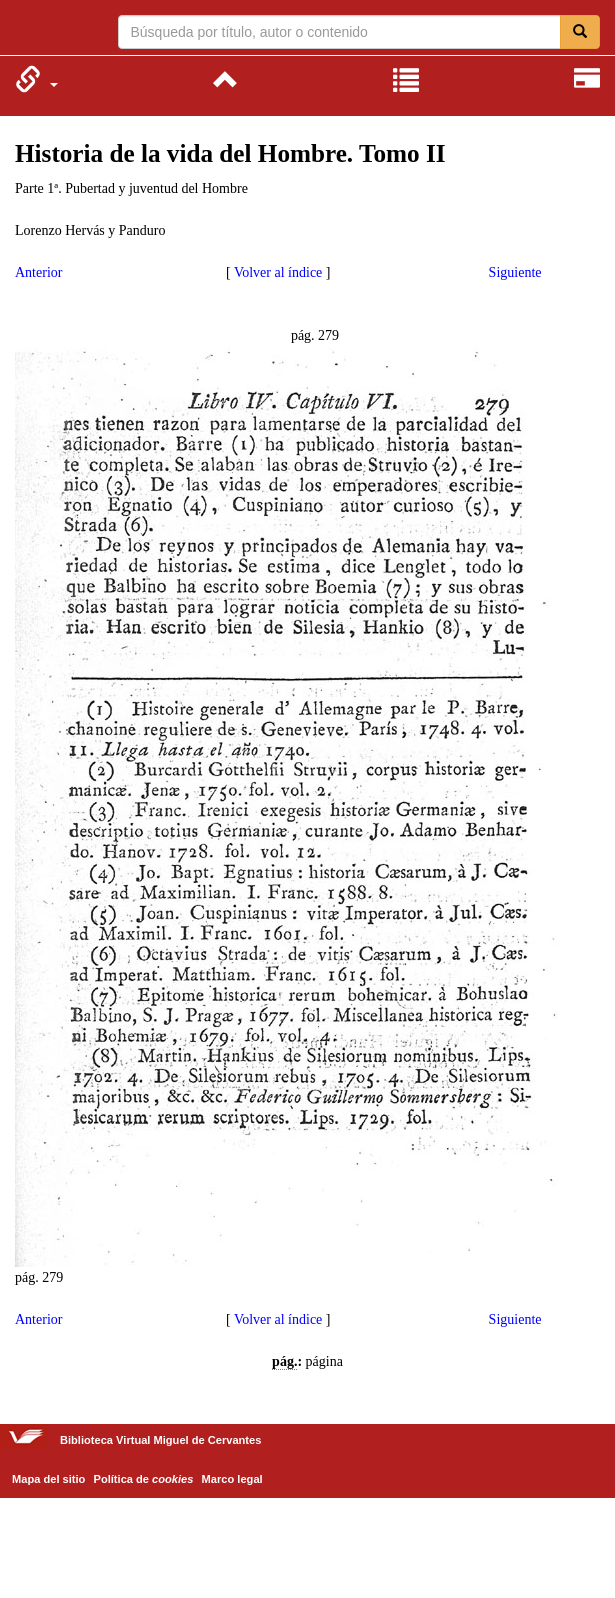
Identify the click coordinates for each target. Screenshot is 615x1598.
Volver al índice (278, 272)
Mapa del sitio (48, 1479)
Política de (144, 1479)
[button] (36, 79)
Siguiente (515, 272)
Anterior (38, 272)
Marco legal (232, 1479)
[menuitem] (36, 79)
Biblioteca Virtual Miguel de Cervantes (27, 30)
